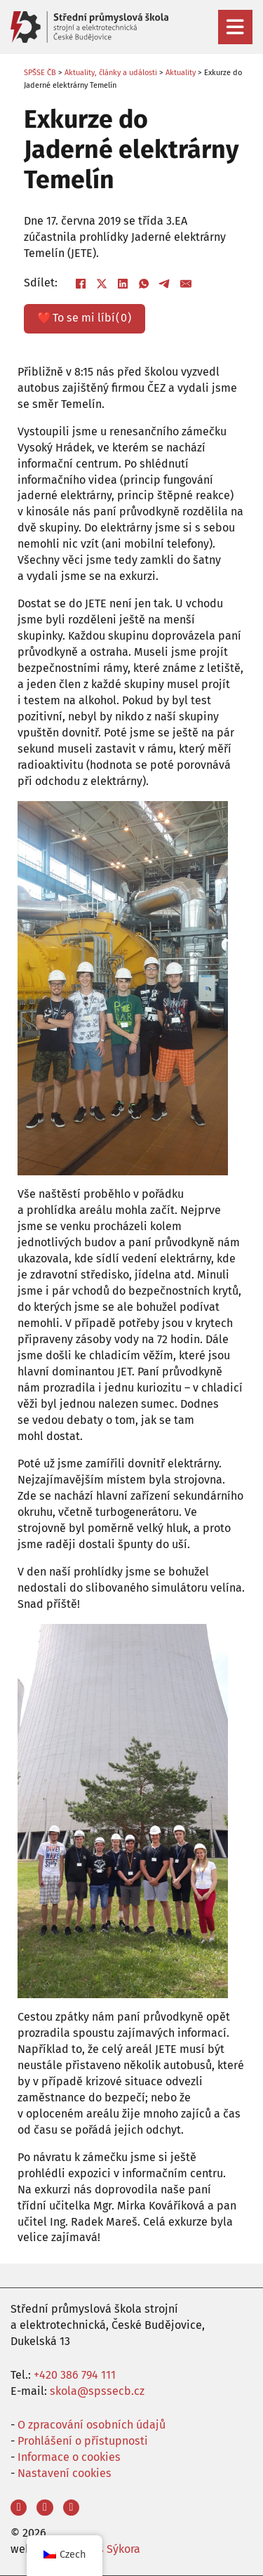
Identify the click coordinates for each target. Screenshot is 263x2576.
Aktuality (181, 72)
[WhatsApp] (143, 283)
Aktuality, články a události (111, 72)
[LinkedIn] (122, 283)
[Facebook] (80, 283)
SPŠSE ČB (40, 72)
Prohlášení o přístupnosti (83, 2441)
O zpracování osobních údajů (92, 2424)
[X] (101, 283)
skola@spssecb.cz (97, 2391)
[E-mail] (185, 283)
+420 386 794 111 (75, 2375)
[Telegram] (164, 283)
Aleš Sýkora (111, 2549)
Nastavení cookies (65, 2473)
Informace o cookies (69, 2457)
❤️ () (84, 318)
